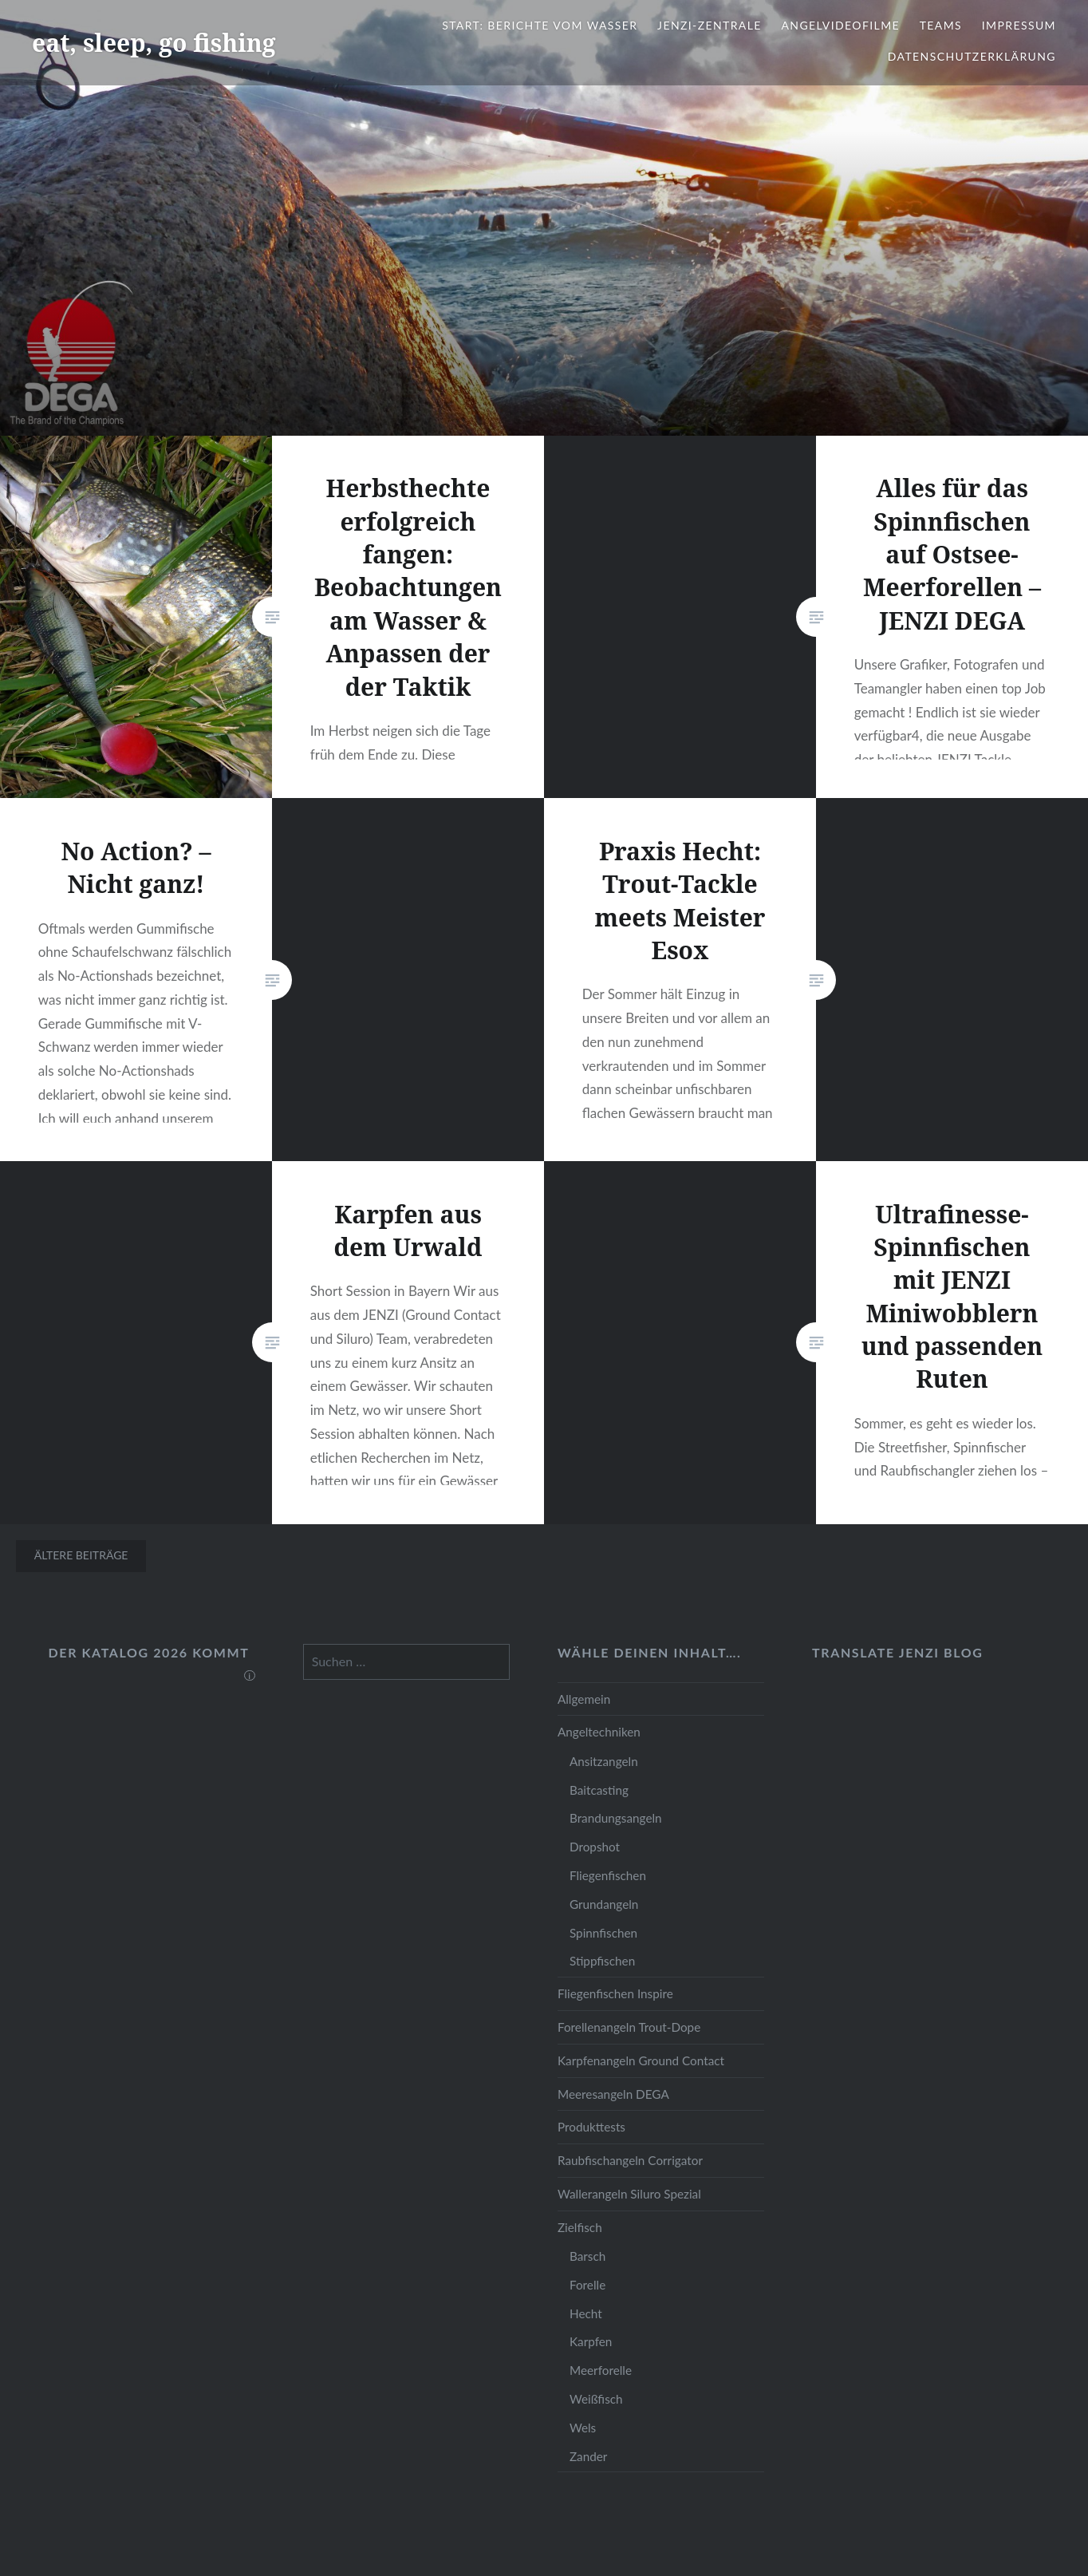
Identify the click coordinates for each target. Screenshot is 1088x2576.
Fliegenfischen (608, 1875)
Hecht (586, 2313)
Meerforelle (601, 2370)
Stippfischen (602, 1961)
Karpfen (591, 2341)
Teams (941, 25)
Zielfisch (580, 2227)
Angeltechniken (599, 1732)
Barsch (587, 2256)
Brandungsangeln (616, 1818)
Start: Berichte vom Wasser (539, 25)
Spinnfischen (603, 1933)
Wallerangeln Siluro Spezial (629, 2194)
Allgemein (584, 1699)
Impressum (1019, 25)
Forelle (587, 2285)
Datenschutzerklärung (972, 56)
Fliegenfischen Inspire (615, 1993)
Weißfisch (596, 2399)
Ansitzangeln (604, 1761)
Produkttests (591, 2127)
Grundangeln (604, 1904)
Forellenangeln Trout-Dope (629, 2027)
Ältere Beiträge (81, 1555)
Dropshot (595, 1846)
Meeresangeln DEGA (613, 2094)
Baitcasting (599, 1790)
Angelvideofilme (840, 25)
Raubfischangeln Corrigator (630, 2160)
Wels (583, 2427)
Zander (589, 2456)
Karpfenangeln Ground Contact (641, 2060)
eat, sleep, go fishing (154, 42)
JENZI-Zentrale (709, 25)
